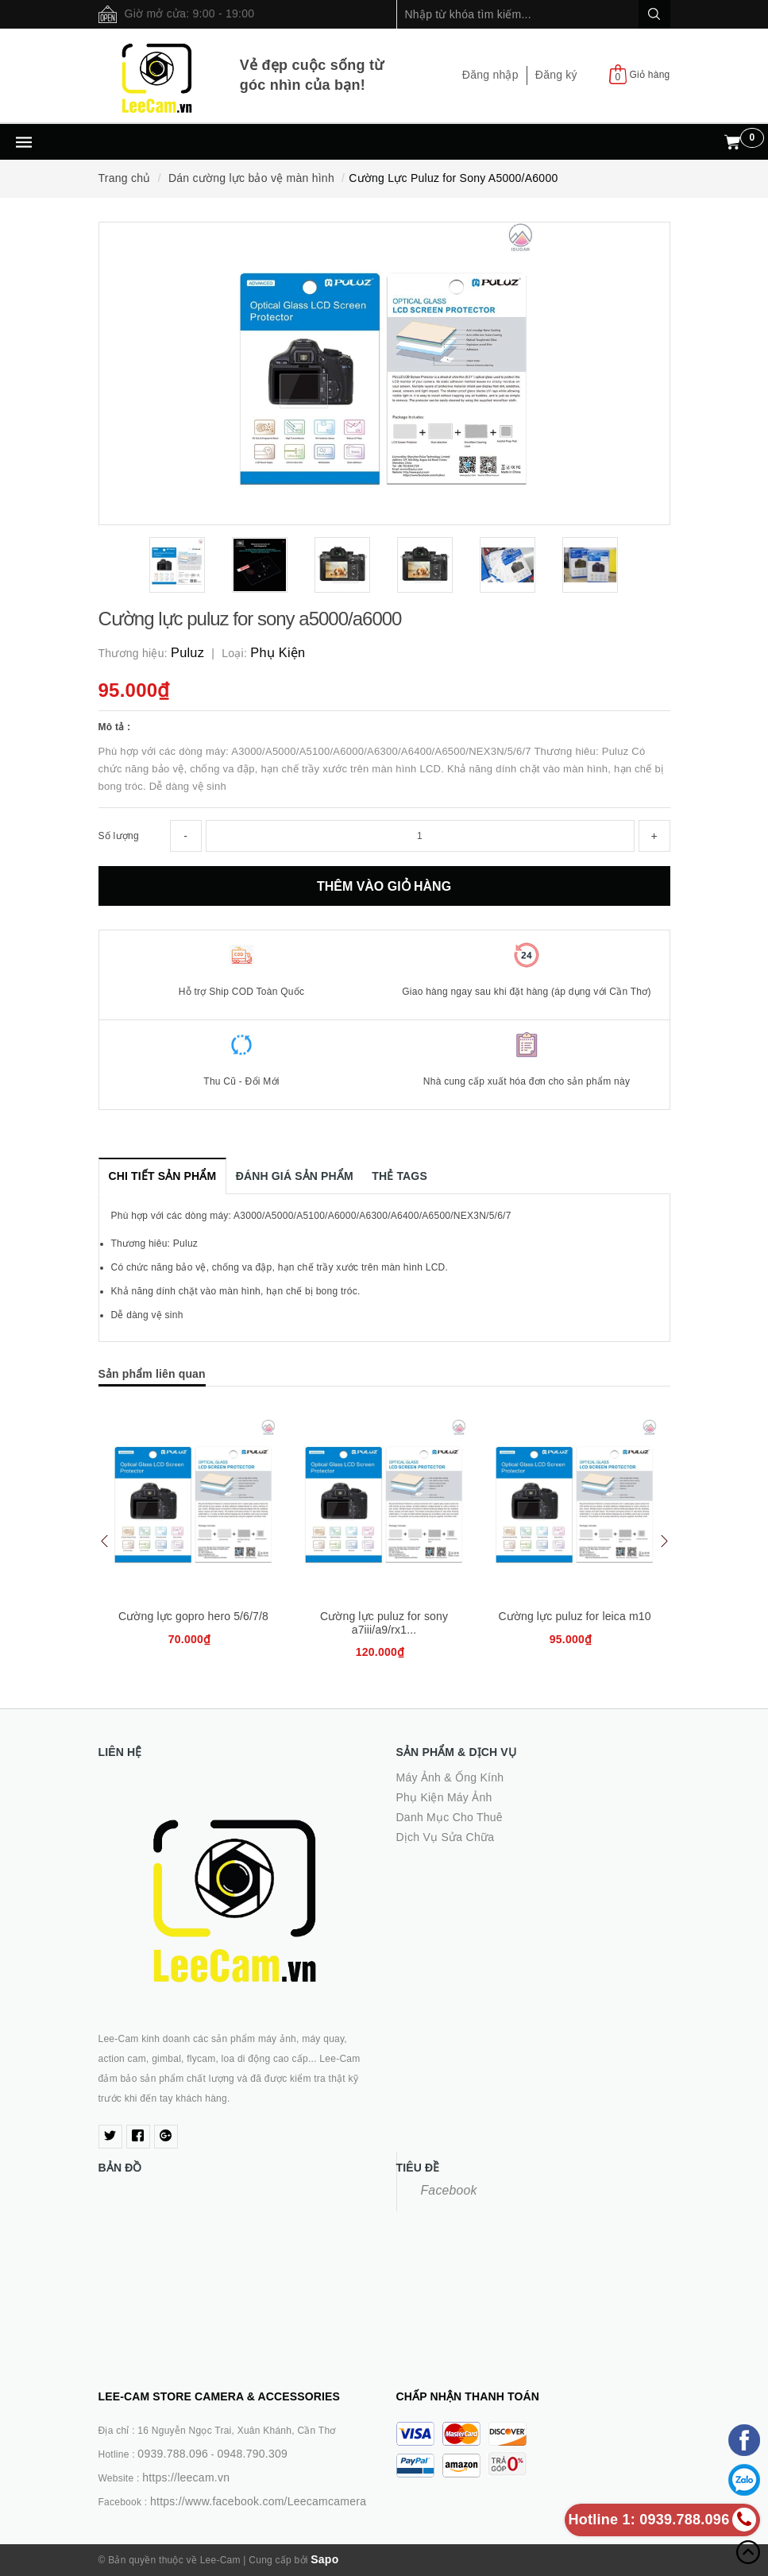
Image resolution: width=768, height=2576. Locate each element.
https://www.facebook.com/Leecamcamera (258, 2501)
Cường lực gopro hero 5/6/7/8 (193, 1616)
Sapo (324, 2559)
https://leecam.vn (186, 2477)
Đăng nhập (490, 74)
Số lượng (118, 835)
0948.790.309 (252, 2453)
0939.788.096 (172, 2453)
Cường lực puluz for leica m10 (574, 1616)
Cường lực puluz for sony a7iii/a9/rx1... (384, 1623)
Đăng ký (556, 74)
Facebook (449, 2190)
